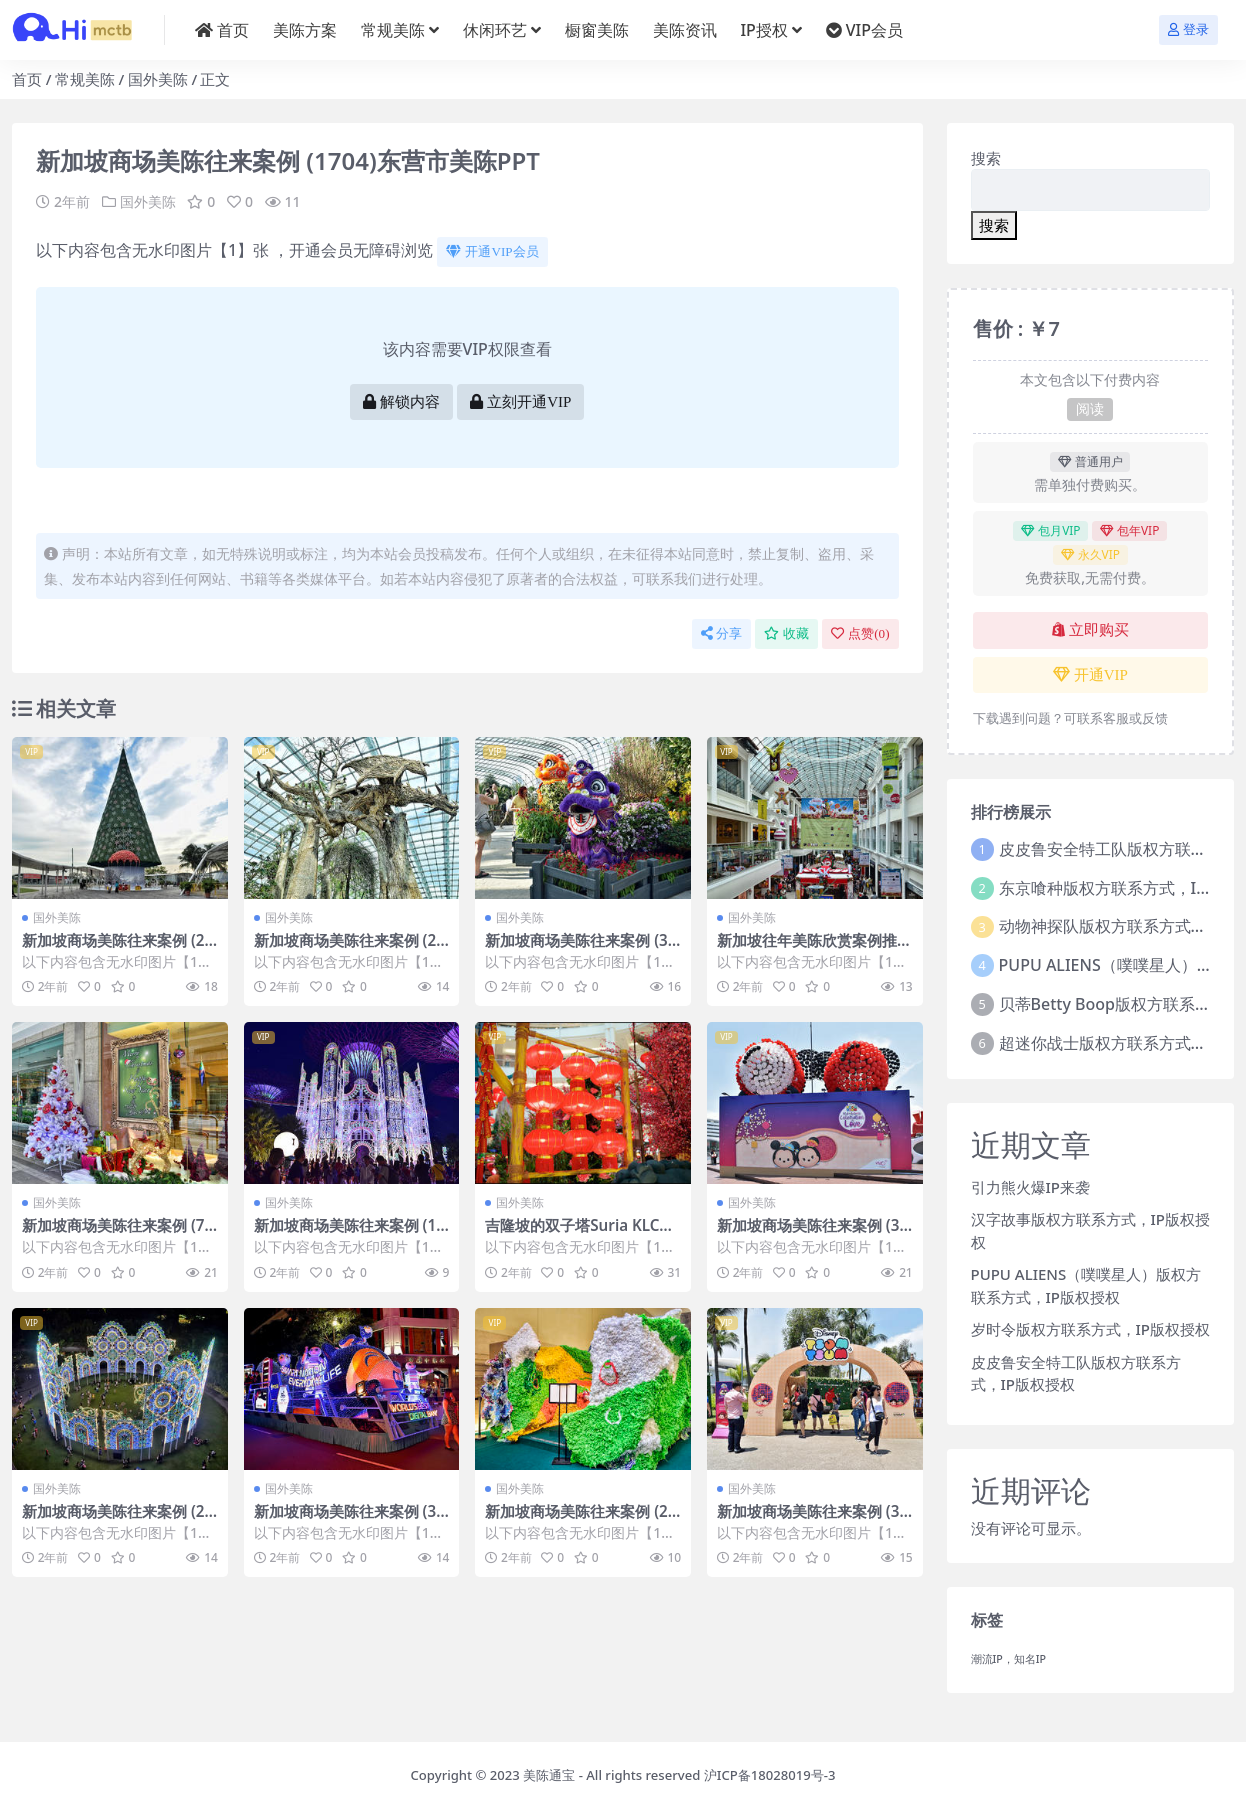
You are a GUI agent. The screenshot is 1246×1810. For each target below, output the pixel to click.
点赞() (860, 633)
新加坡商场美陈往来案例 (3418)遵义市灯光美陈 (349, 1520)
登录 (1188, 29)
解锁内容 (401, 402)
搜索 (986, 158)
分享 (721, 633)
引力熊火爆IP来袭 (1030, 1187)
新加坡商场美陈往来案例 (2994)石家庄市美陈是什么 (117, 949)
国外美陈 (158, 79)
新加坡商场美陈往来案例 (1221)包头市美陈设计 (349, 1234)
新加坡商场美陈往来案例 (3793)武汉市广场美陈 (812, 1520)
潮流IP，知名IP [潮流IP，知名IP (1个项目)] (1009, 1659)
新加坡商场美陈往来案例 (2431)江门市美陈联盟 (349, 949)
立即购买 (1090, 630)
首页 (27, 79)
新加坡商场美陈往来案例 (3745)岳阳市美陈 (812, 1234)
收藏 (786, 633)
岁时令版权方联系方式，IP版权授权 (1090, 1329)
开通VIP (1090, 675)
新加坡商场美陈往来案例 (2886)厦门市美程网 (117, 1520)
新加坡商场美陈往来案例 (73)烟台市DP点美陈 (113, 1234)
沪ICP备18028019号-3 (770, 1775)
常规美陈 (85, 79)
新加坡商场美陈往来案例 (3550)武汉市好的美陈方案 (580, 949)
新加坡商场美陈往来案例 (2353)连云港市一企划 (580, 1520)
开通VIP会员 (492, 251)
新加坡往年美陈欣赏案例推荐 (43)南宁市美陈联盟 (814, 949)
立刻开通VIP (520, 402)
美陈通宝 (549, 1775)
